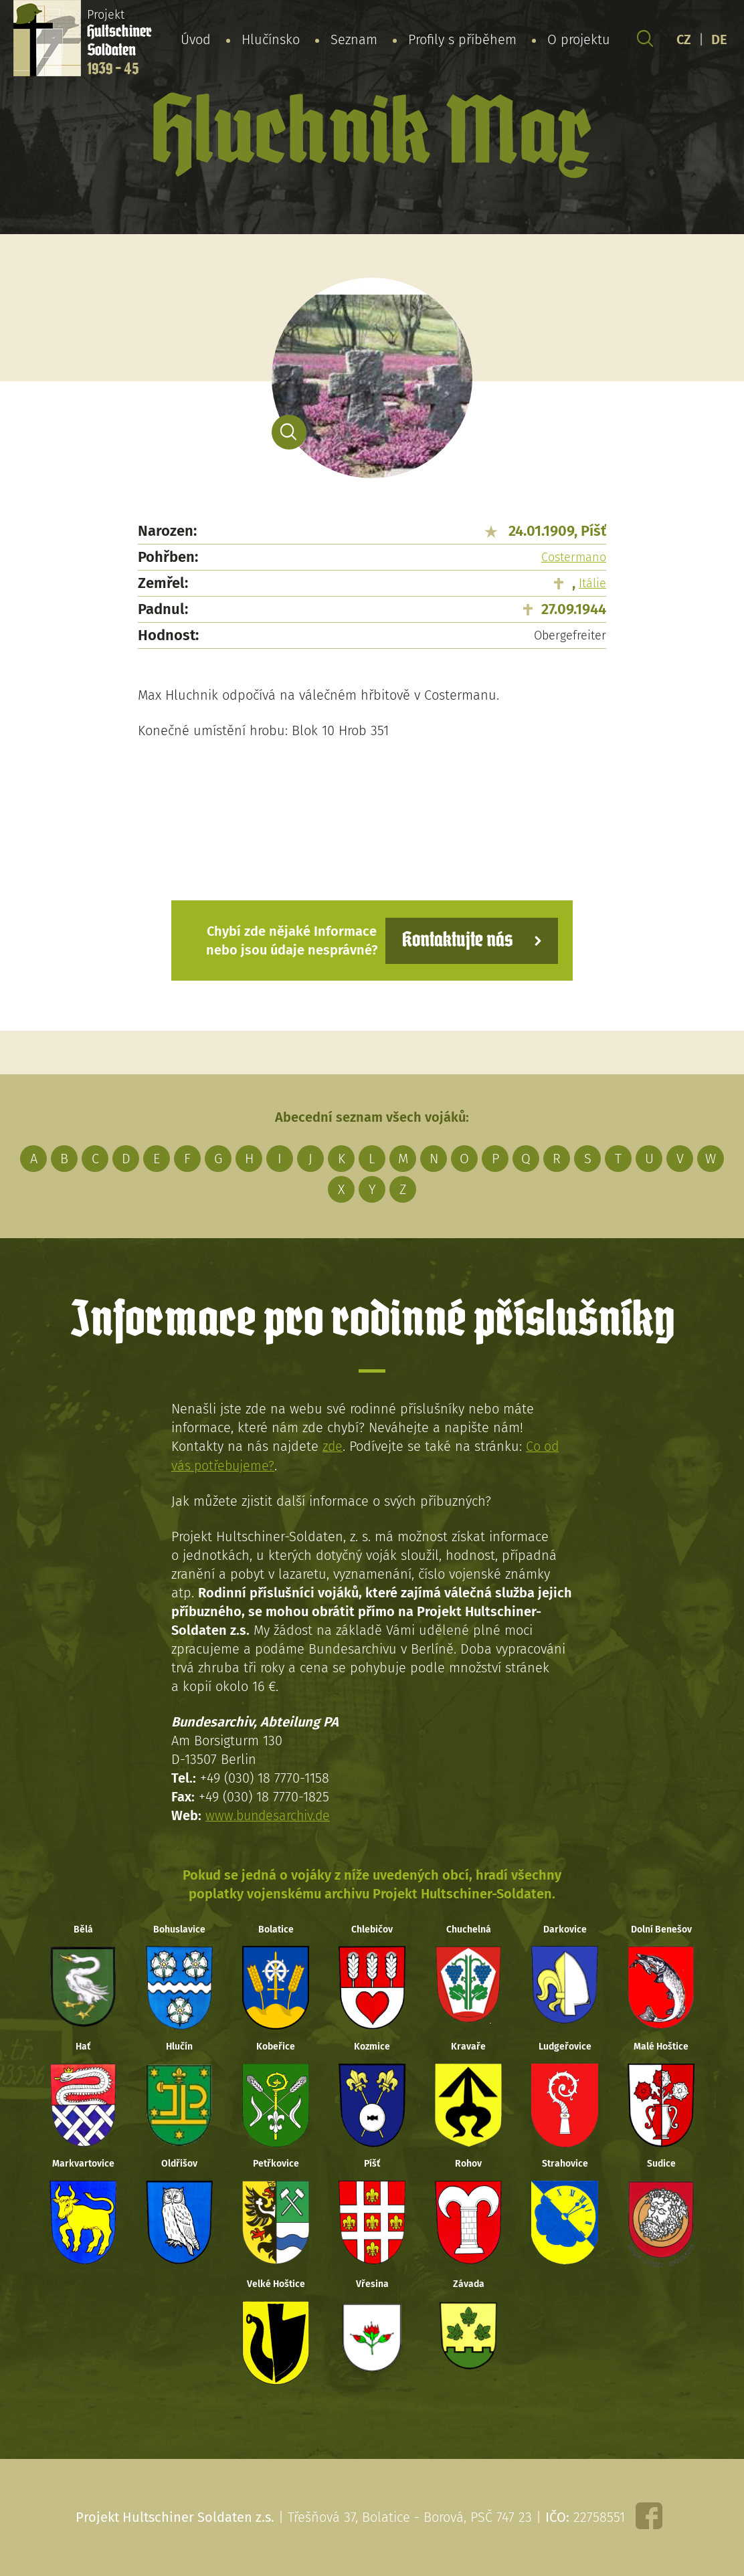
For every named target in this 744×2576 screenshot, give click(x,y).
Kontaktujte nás (455, 940)
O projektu (578, 39)
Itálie (592, 583)
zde (332, 1446)
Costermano (573, 557)
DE (719, 39)
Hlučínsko (271, 39)
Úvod (196, 39)
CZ (683, 39)
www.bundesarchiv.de (269, 1815)
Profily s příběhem (462, 39)
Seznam (354, 39)
